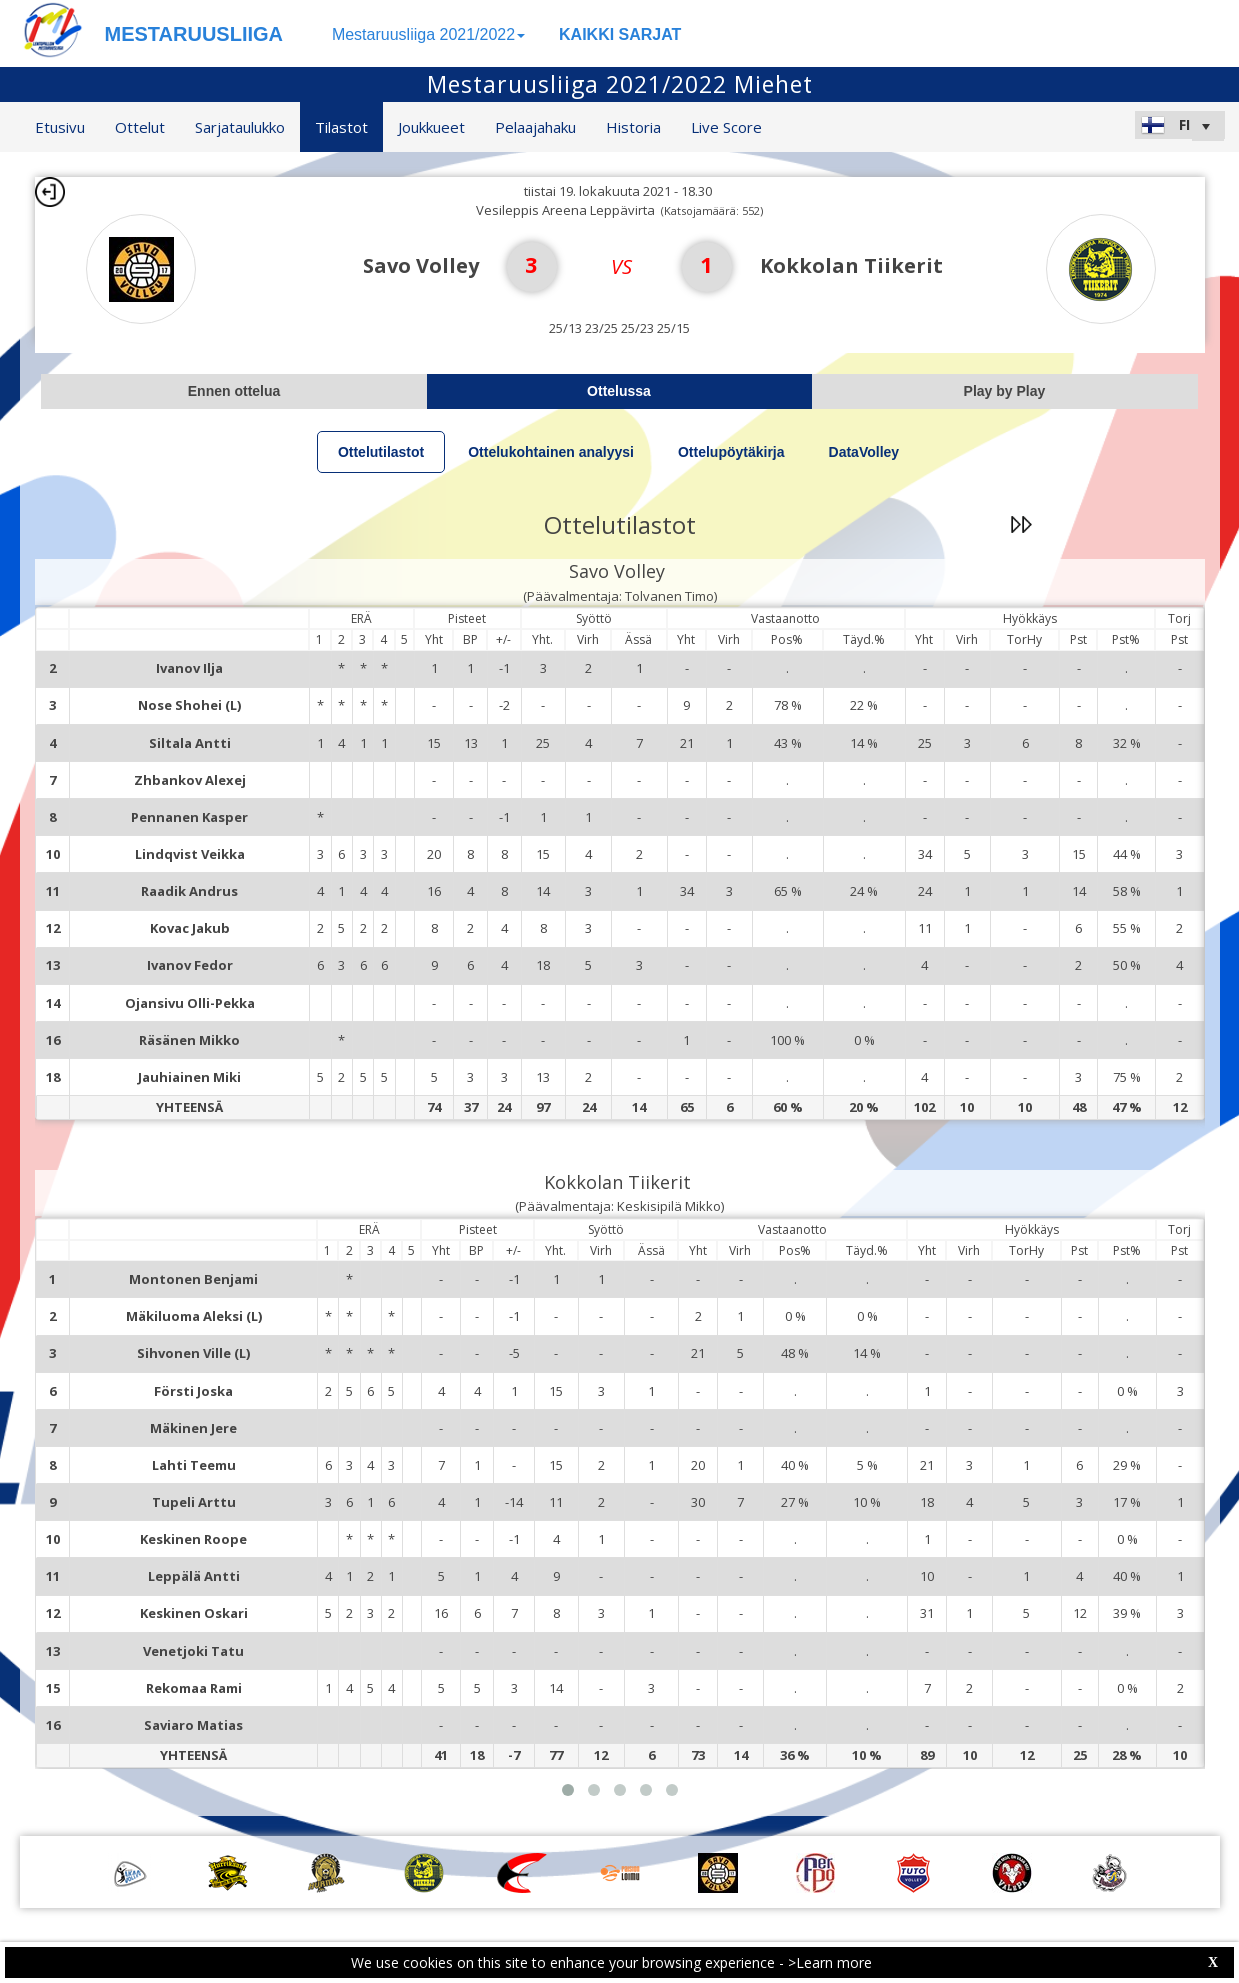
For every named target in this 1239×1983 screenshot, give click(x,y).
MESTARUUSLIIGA (194, 34)
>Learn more (830, 1962)
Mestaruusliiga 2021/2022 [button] (428, 34)
